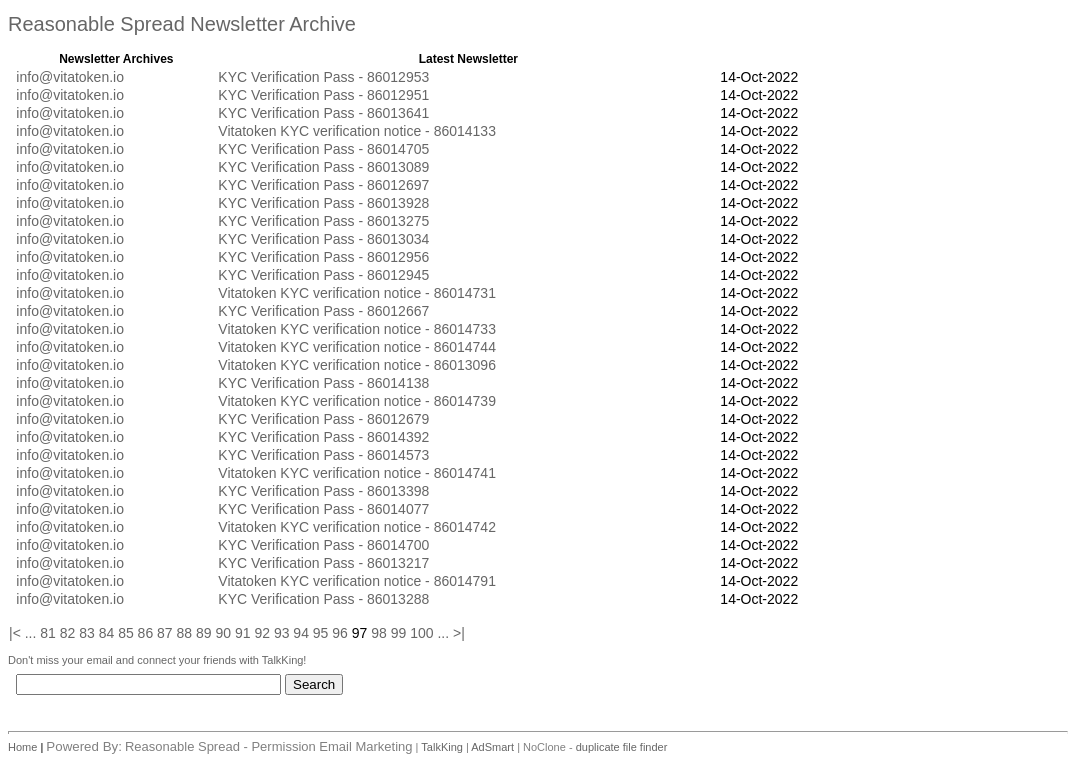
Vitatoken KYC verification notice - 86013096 (357, 365)
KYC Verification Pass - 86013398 (323, 491)
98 (379, 633)
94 (301, 633)
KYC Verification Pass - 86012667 (323, 311)
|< (15, 633)
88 (185, 633)
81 (48, 633)
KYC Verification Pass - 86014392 (323, 437)
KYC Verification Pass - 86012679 (323, 419)
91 (243, 633)
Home (24, 747)
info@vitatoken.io (70, 77)
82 (68, 633)
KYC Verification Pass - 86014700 (323, 545)
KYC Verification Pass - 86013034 (323, 239)
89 (204, 633)
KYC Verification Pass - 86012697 (323, 185)
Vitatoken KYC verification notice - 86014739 (357, 401)
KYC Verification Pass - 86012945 (323, 275)
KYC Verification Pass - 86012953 (323, 77)
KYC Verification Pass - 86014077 (323, 509)
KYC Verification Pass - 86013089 (323, 167)
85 (126, 633)
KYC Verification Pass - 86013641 (323, 113)
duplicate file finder (622, 747)
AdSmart (492, 747)
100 (421, 633)
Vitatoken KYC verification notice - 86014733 (357, 329)
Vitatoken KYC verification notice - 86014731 (357, 293)
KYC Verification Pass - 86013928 (323, 203)
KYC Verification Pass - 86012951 (323, 95)
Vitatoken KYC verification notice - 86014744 (357, 347)
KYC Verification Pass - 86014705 (323, 149)
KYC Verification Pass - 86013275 (323, 221)
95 (321, 633)
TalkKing (442, 747)
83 (87, 633)
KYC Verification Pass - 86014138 (323, 383)
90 (223, 633)
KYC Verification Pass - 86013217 (323, 563)
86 (146, 633)
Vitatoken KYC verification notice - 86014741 (357, 473)
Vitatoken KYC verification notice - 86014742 (357, 527)
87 (165, 633)
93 (282, 633)
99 (399, 633)
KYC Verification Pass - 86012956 (323, 257)
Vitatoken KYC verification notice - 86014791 (357, 581)
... (31, 633)
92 (262, 633)
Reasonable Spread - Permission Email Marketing (269, 746)
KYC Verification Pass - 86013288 (323, 599)
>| (459, 633)
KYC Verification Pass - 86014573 (323, 455)
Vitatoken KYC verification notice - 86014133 (357, 131)
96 (340, 633)
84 (107, 633)
